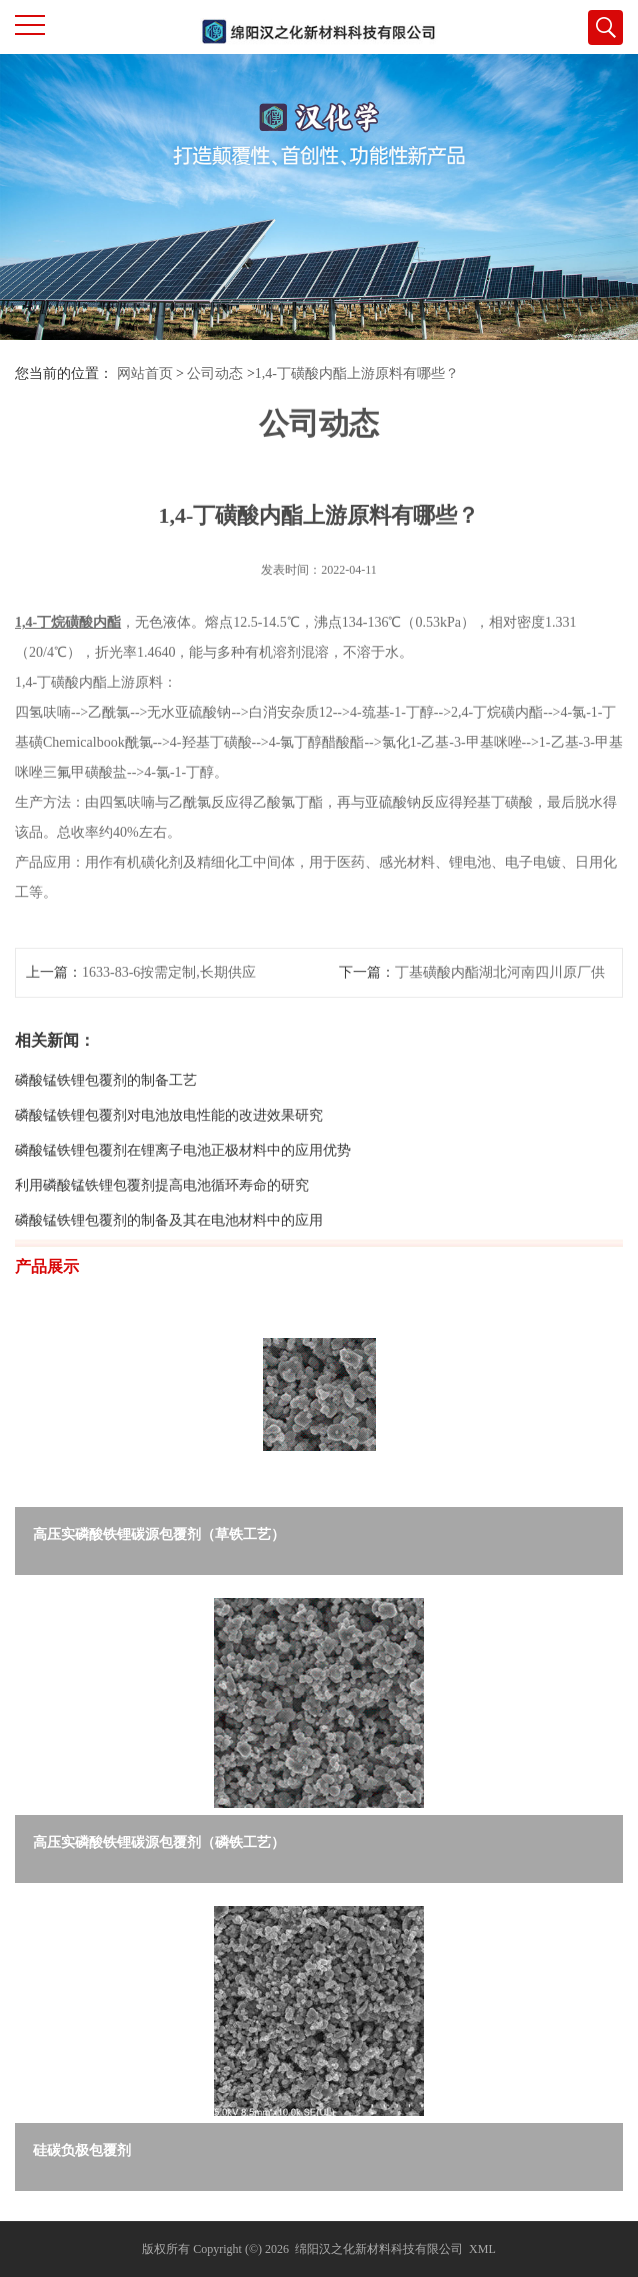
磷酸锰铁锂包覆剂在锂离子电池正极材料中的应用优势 (183, 1176)
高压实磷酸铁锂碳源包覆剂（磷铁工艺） (159, 1842)
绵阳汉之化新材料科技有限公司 (379, 2249)
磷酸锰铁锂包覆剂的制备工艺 (106, 1106)
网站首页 (145, 373)
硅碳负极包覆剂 (82, 2150)
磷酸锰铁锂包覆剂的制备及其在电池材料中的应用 (169, 1246)
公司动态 (215, 373)
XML (482, 2249)
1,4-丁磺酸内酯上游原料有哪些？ (357, 373)
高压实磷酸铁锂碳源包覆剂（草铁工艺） (159, 1534)
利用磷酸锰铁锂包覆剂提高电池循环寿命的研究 (162, 1211)
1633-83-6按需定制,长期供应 (169, 998)
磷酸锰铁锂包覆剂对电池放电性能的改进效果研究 (169, 1141)
